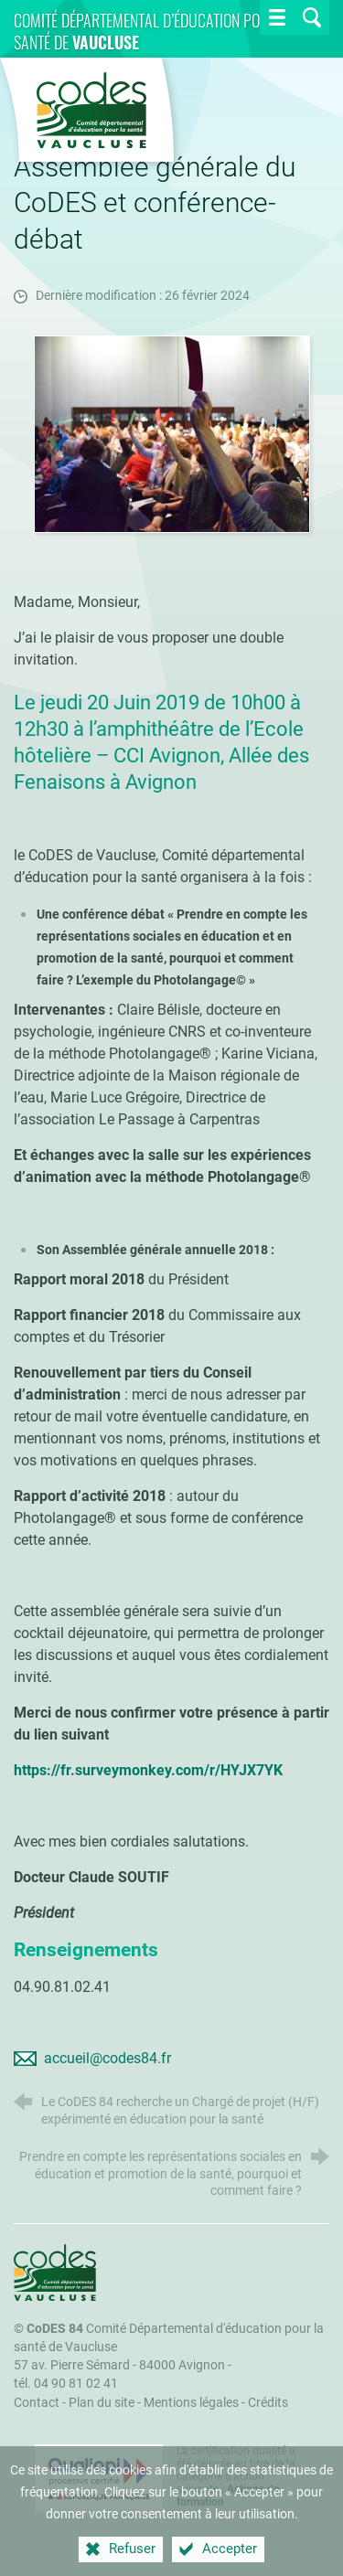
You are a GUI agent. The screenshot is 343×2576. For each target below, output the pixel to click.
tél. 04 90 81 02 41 (66, 2383)
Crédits (268, 2403)
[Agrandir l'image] (172, 433)
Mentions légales (191, 2403)
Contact (36, 2403)
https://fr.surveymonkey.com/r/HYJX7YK (148, 1770)
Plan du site (101, 2403)
